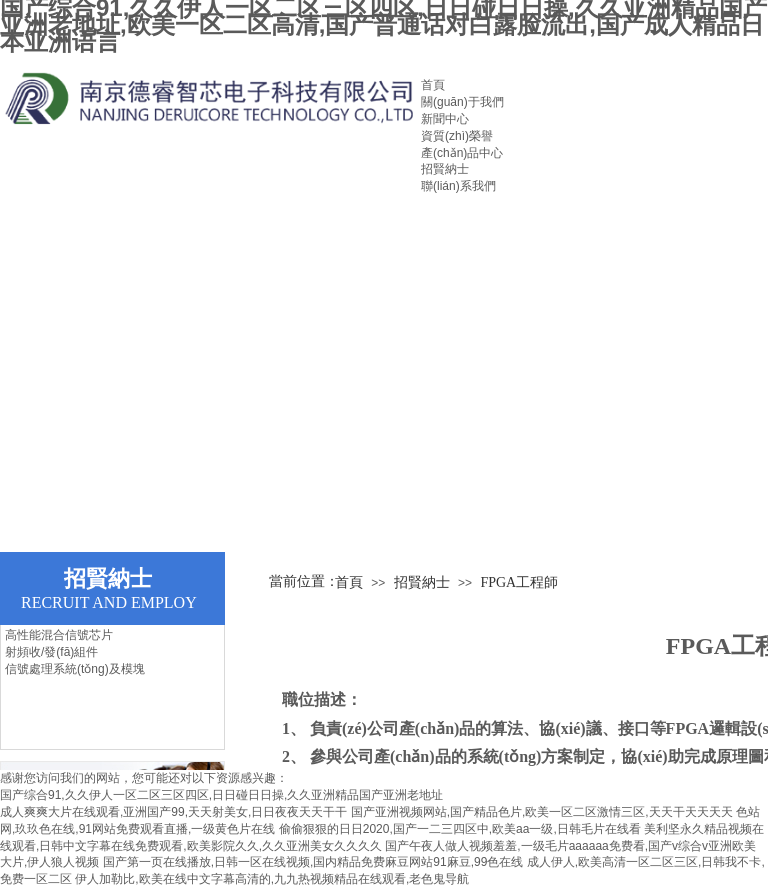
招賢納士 (445, 169)
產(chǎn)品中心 (462, 153)
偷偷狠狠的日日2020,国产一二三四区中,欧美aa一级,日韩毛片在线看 (460, 829)
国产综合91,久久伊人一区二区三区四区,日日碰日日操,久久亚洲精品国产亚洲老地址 (221, 795)
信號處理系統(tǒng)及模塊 (75, 669)
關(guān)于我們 (462, 102)
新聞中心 (445, 119)
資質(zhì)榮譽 (457, 136)
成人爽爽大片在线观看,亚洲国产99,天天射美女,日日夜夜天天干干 (173, 812)
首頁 (433, 85)
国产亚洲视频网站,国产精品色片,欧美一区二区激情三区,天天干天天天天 (542, 812)
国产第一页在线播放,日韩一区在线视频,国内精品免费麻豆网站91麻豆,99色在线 (313, 862)
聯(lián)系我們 (458, 186)
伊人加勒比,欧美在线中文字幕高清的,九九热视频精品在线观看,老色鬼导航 (272, 879)
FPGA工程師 (519, 582)
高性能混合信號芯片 (59, 635)
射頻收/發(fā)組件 (51, 652)
